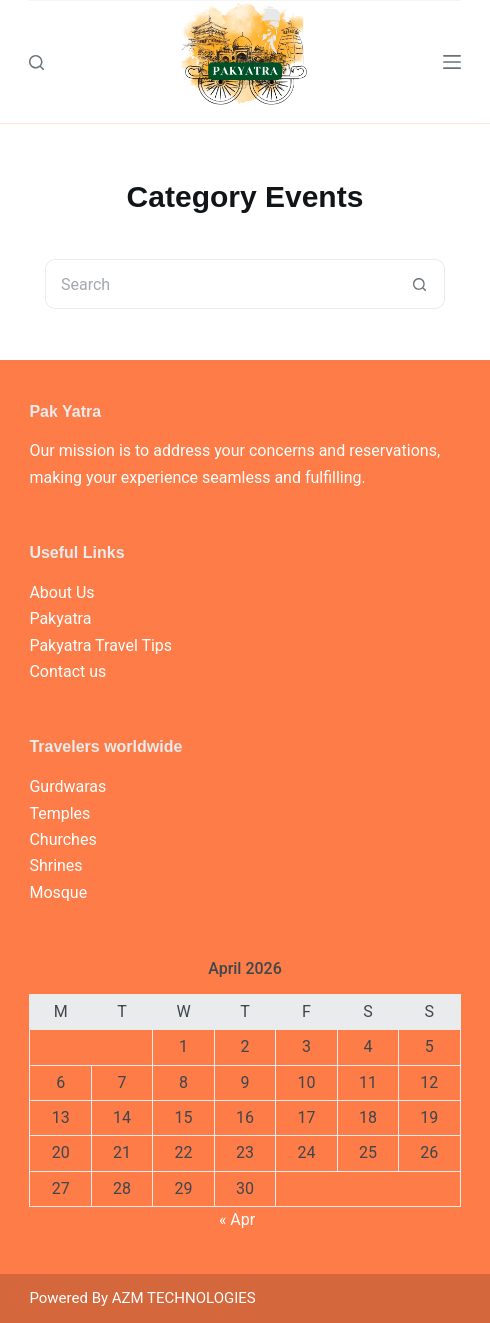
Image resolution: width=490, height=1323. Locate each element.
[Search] (36, 62)
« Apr (237, 1219)
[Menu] (452, 62)
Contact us (67, 671)
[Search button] (420, 284)
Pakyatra (60, 618)
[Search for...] (220, 284)
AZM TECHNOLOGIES (184, 1298)
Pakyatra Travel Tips (100, 645)
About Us (61, 592)
